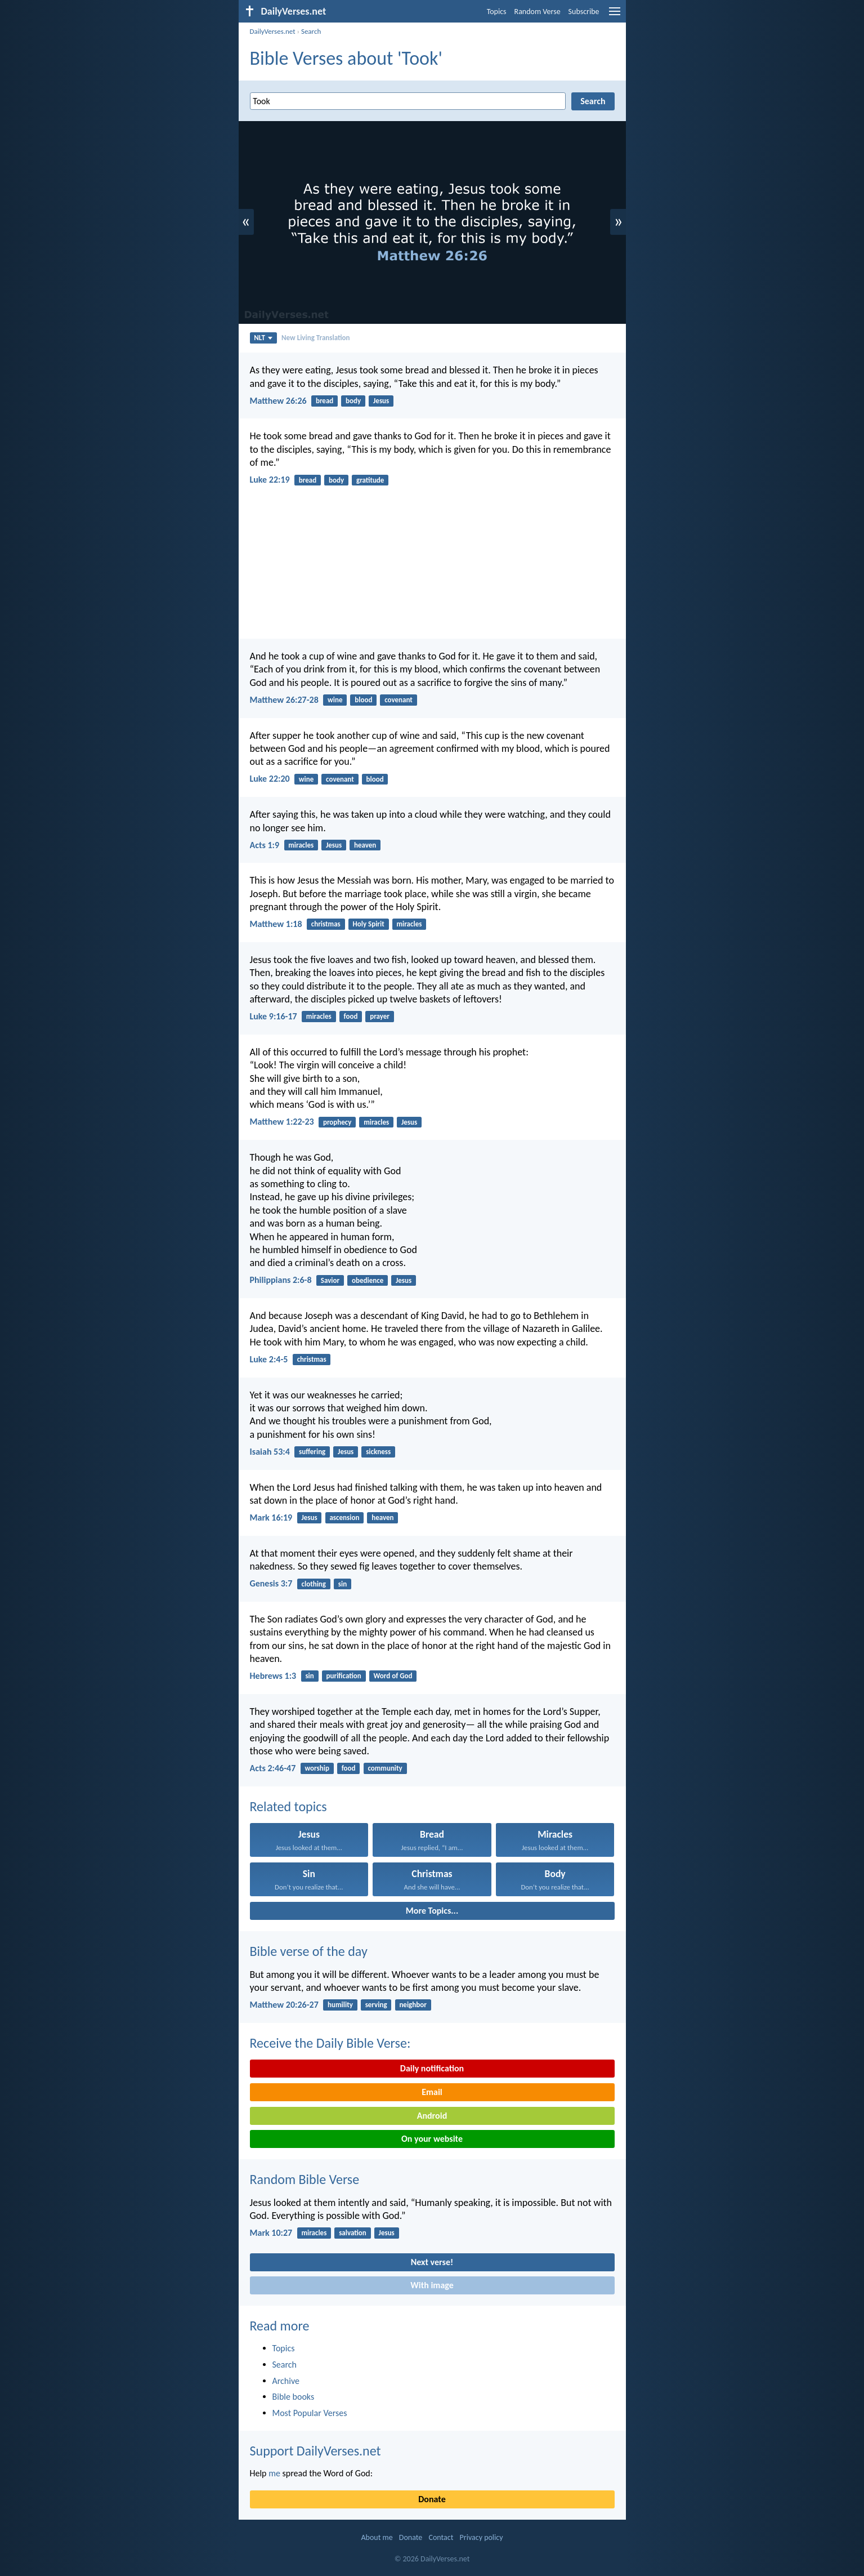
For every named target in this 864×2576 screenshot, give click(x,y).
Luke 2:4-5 (269, 1359)
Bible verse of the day (309, 1951)
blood (363, 700)
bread (324, 400)
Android (432, 2115)
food (351, 1016)
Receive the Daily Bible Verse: (330, 2043)
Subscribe (583, 11)
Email (432, 2092)
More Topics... (432, 1910)
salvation (352, 2233)
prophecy (337, 1122)
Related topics (288, 1806)
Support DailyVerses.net (315, 2451)
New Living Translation (315, 337)
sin (342, 1584)
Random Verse (537, 11)
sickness (378, 1451)
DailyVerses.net (273, 31)
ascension (344, 1517)
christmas (326, 924)
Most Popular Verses (309, 2413)
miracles (301, 845)
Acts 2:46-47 (273, 1768)
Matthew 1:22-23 (282, 1121)
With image (432, 2285)
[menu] (614, 15)
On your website (432, 2138)
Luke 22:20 (270, 778)
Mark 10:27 (271, 2232)
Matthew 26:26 (278, 400)
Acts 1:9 (265, 845)
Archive (285, 2381)
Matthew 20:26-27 (284, 2004)
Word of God (393, 1676)
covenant (398, 700)
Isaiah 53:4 (270, 1451)
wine (335, 700)
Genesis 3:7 (271, 1583)
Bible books (293, 2396)
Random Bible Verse (305, 2179)
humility (340, 2004)
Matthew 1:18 (276, 924)
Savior (330, 1280)
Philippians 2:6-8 (281, 1279)
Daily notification (432, 2068)
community (385, 1768)
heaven (365, 845)
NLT (263, 337)
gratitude (370, 480)
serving (376, 2004)
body (353, 400)
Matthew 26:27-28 (284, 699)
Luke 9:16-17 (273, 1016)
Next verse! (432, 2262)
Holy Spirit (368, 924)
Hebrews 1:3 (273, 1675)
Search (311, 31)
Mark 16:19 (271, 1517)
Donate (431, 2499)
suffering (312, 1451)
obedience (367, 1280)
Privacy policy (481, 2537)
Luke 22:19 (270, 479)
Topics (497, 11)
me (274, 2473)
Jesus (381, 400)
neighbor (412, 2004)
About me (376, 2537)
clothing (314, 1584)
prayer (380, 1016)
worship (317, 1768)
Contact (440, 2537)
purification (343, 1676)
